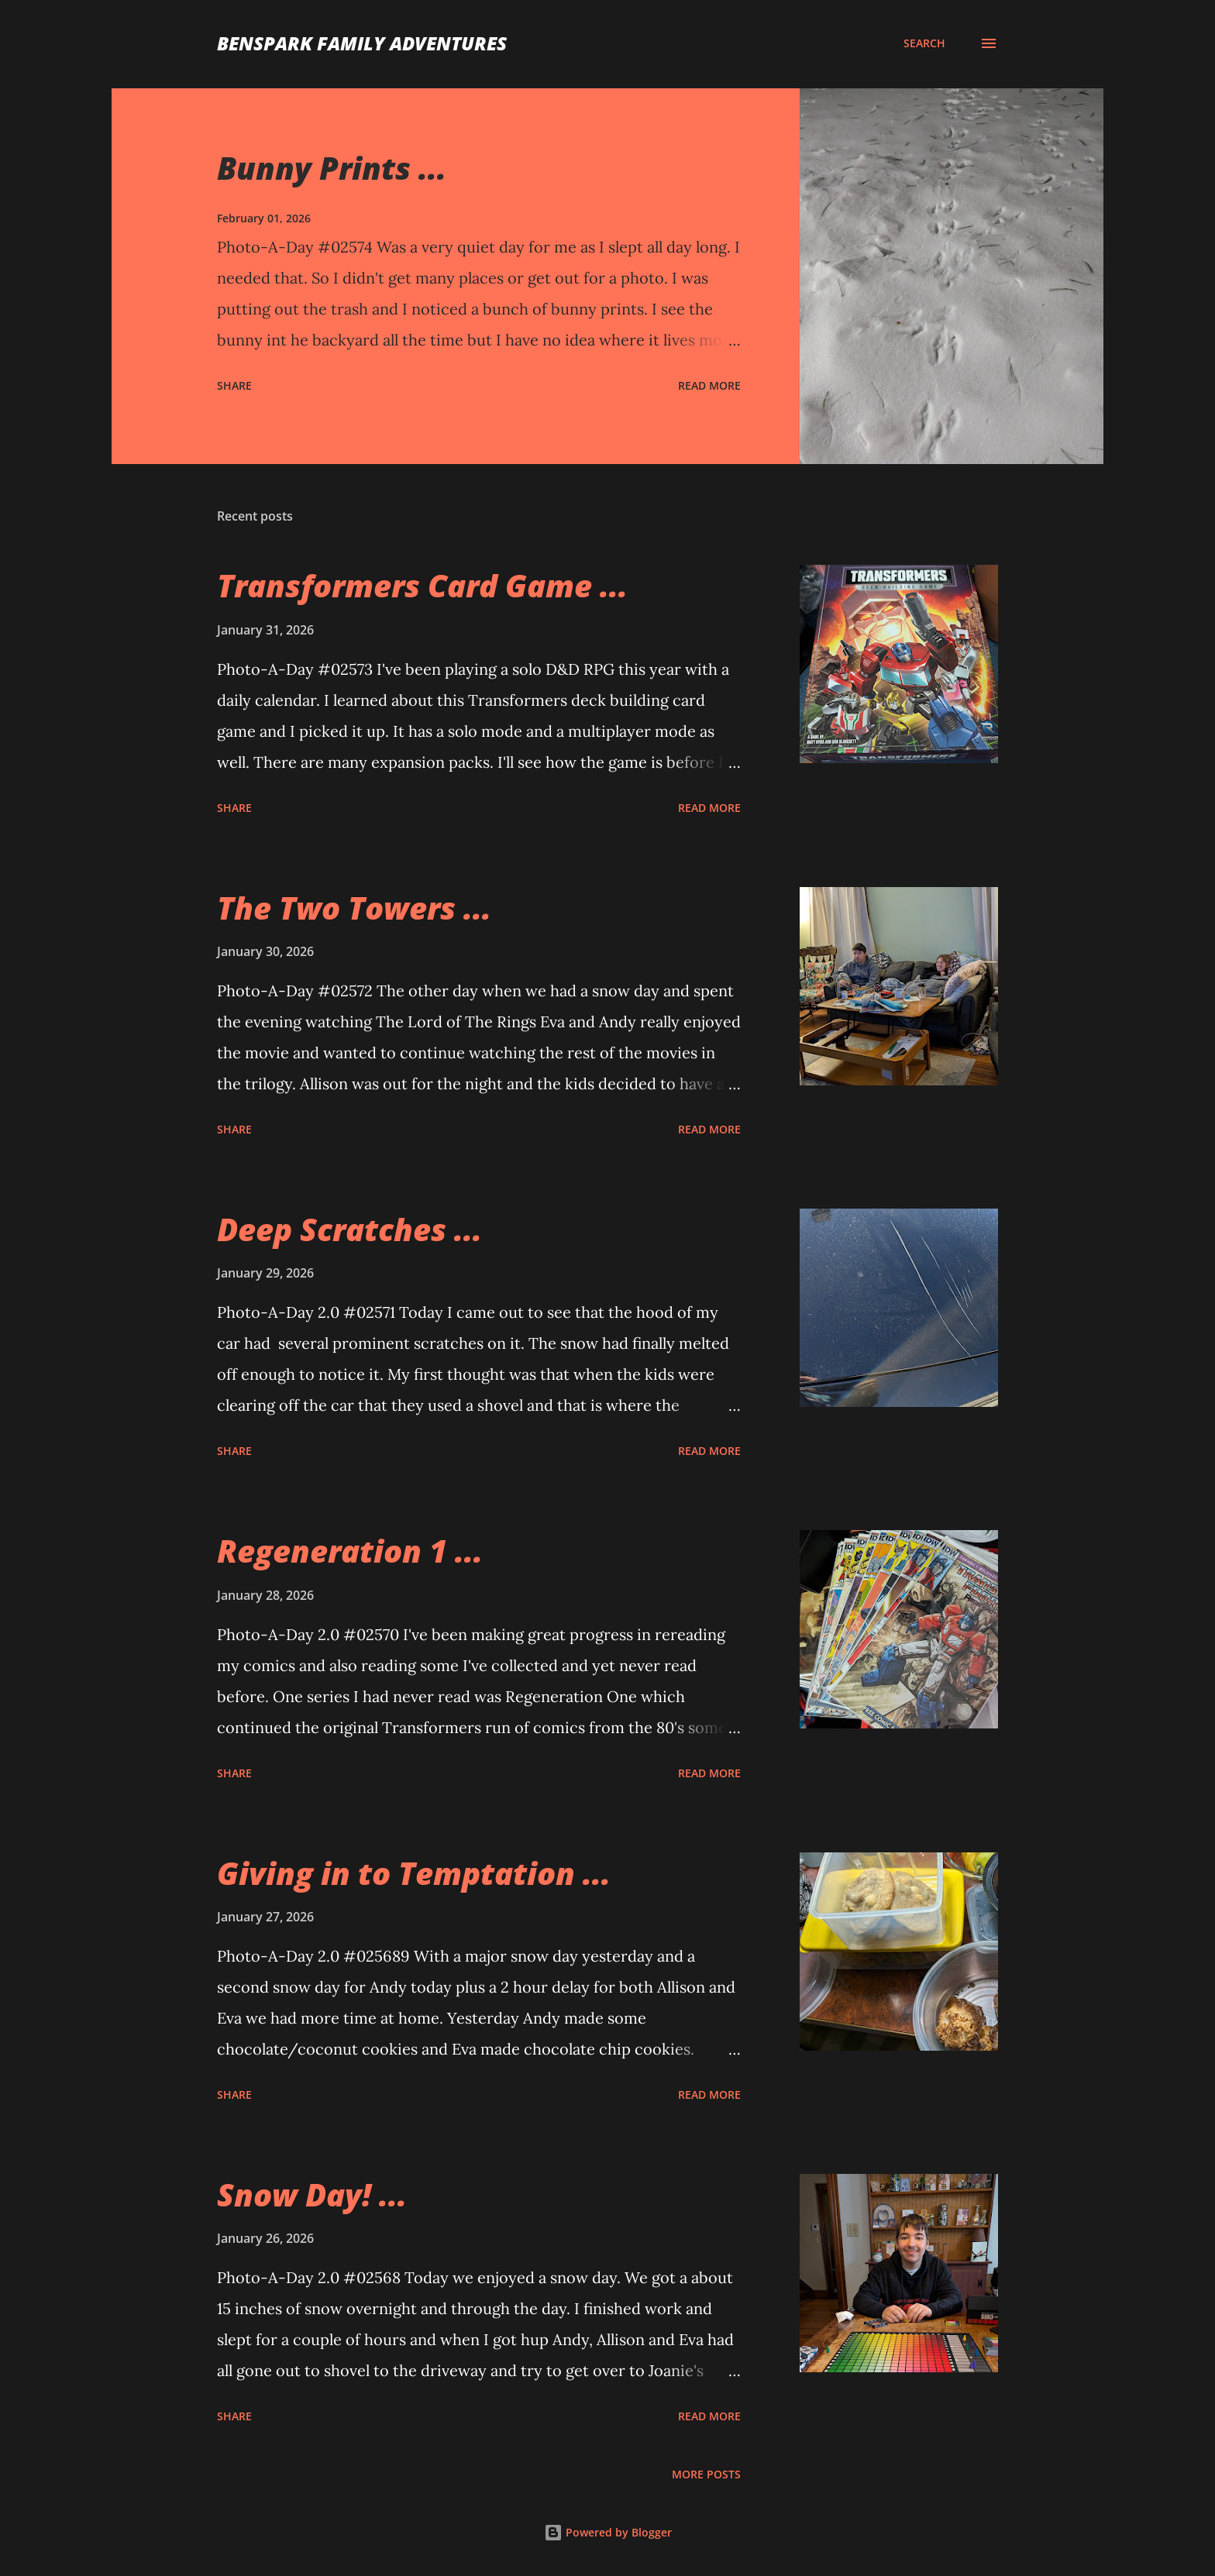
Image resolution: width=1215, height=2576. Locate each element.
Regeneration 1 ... (350, 1550)
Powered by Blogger (608, 2532)
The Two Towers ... (354, 907)
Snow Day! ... (312, 2194)
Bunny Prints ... (331, 167)
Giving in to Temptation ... (414, 1873)
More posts (706, 2474)
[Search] (924, 43)
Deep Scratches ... (349, 1229)
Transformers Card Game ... (422, 585)
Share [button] (234, 385)
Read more (709, 385)
